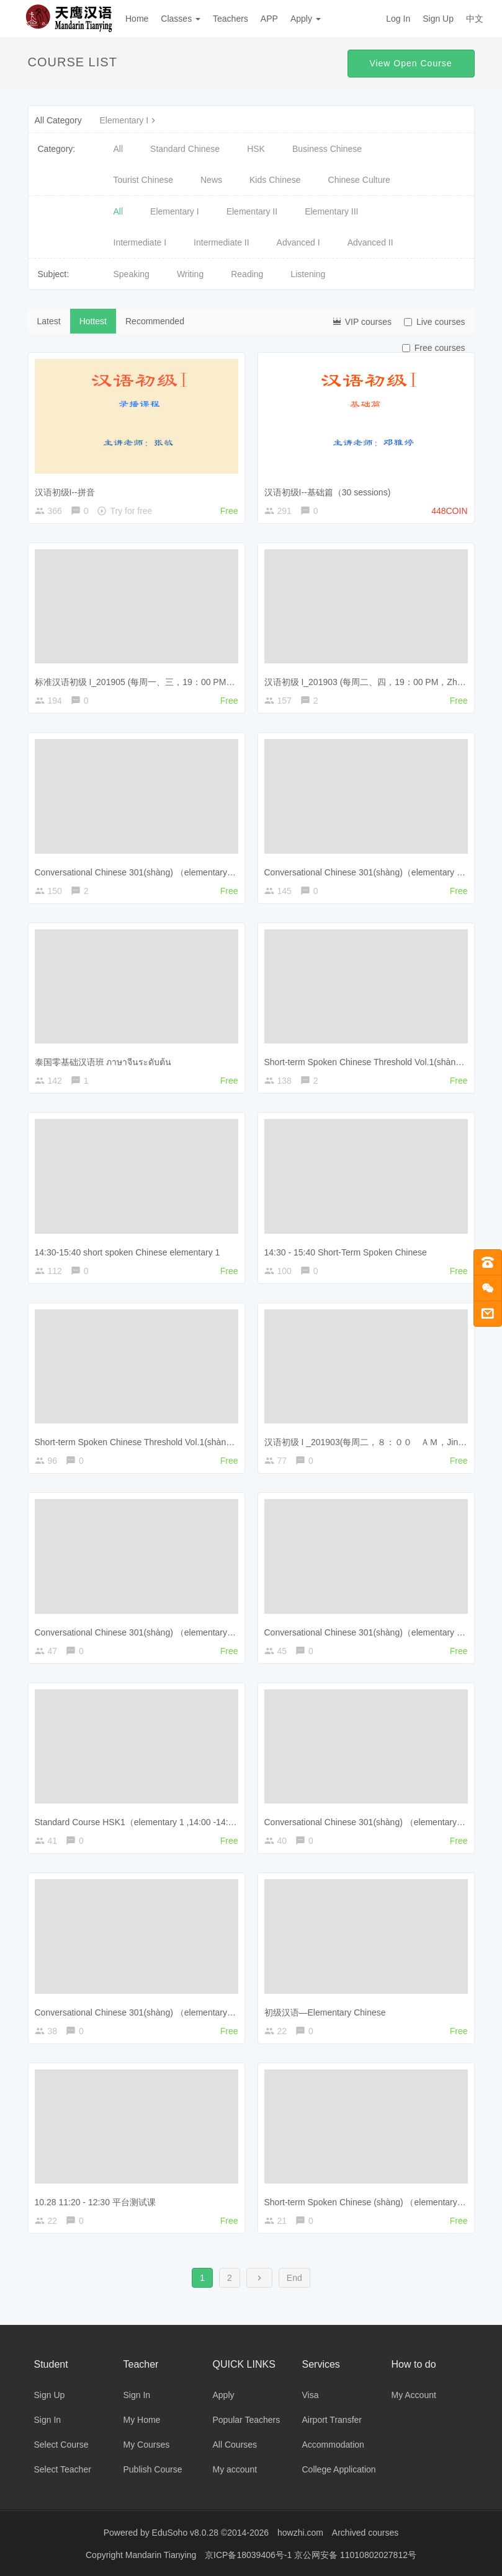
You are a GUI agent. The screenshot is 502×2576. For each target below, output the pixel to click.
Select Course (61, 2445)
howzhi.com (300, 2533)
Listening (307, 274)
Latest (49, 321)
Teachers (230, 19)
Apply (305, 19)
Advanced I (298, 242)
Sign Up (438, 19)
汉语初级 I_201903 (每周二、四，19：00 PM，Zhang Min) (377, 682)
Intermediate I (140, 242)
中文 (474, 19)
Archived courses (365, 2533)
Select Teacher (62, 2469)
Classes (180, 19)
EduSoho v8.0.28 (185, 2533)
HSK (256, 149)
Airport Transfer (332, 2420)
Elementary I (129, 120)
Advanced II (370, 242)
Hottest (93, 321)
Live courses (434, 322)
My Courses (146, 2445)
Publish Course (152, 2469)
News (211, 180)
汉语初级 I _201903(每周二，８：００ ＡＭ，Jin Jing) (372, 1442)
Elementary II (251, 211)
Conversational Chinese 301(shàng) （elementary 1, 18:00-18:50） (165, 1632)
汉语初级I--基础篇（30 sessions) (327, 492)
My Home (142, 2420)
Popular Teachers (246, 2420)
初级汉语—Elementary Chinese (325, 2012)
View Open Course (410, 63)
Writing (190, 274)
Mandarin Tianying (162, 2554)
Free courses (433, 348)
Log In (398, 19)
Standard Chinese (185, 149)
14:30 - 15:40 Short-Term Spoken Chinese (345, 1252)
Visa (310, 2395)
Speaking (132, 274)
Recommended (154, 321)
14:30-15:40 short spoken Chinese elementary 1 (127, 1252)
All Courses (235, 2445)
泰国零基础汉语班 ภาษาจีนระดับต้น (103, 1062)
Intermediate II (221, 242)
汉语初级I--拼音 (65, 492)
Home (136, 19)
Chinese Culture (359, 180)
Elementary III (331, 211)
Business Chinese (327, 149)
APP (269, 19)
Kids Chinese (275, 180)
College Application (339, 2469)
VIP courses (361, 321)
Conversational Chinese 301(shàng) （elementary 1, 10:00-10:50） (165, 2012)
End (294, 2278)
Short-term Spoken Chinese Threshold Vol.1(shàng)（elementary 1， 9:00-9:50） (192, 1442)
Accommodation (333, 2445)
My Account (414, 2395)
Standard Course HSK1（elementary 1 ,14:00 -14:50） (141, 1822)
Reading (247, 274)
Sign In (47, 2420)
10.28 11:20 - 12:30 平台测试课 (95, 2202)
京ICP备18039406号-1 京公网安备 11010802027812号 (310, 2554)
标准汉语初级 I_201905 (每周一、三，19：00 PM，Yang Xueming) (164, 682)
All (118, 149)
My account (235, 2469)
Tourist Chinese (144, 180)
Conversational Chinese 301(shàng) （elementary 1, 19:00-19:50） (165, 872)
